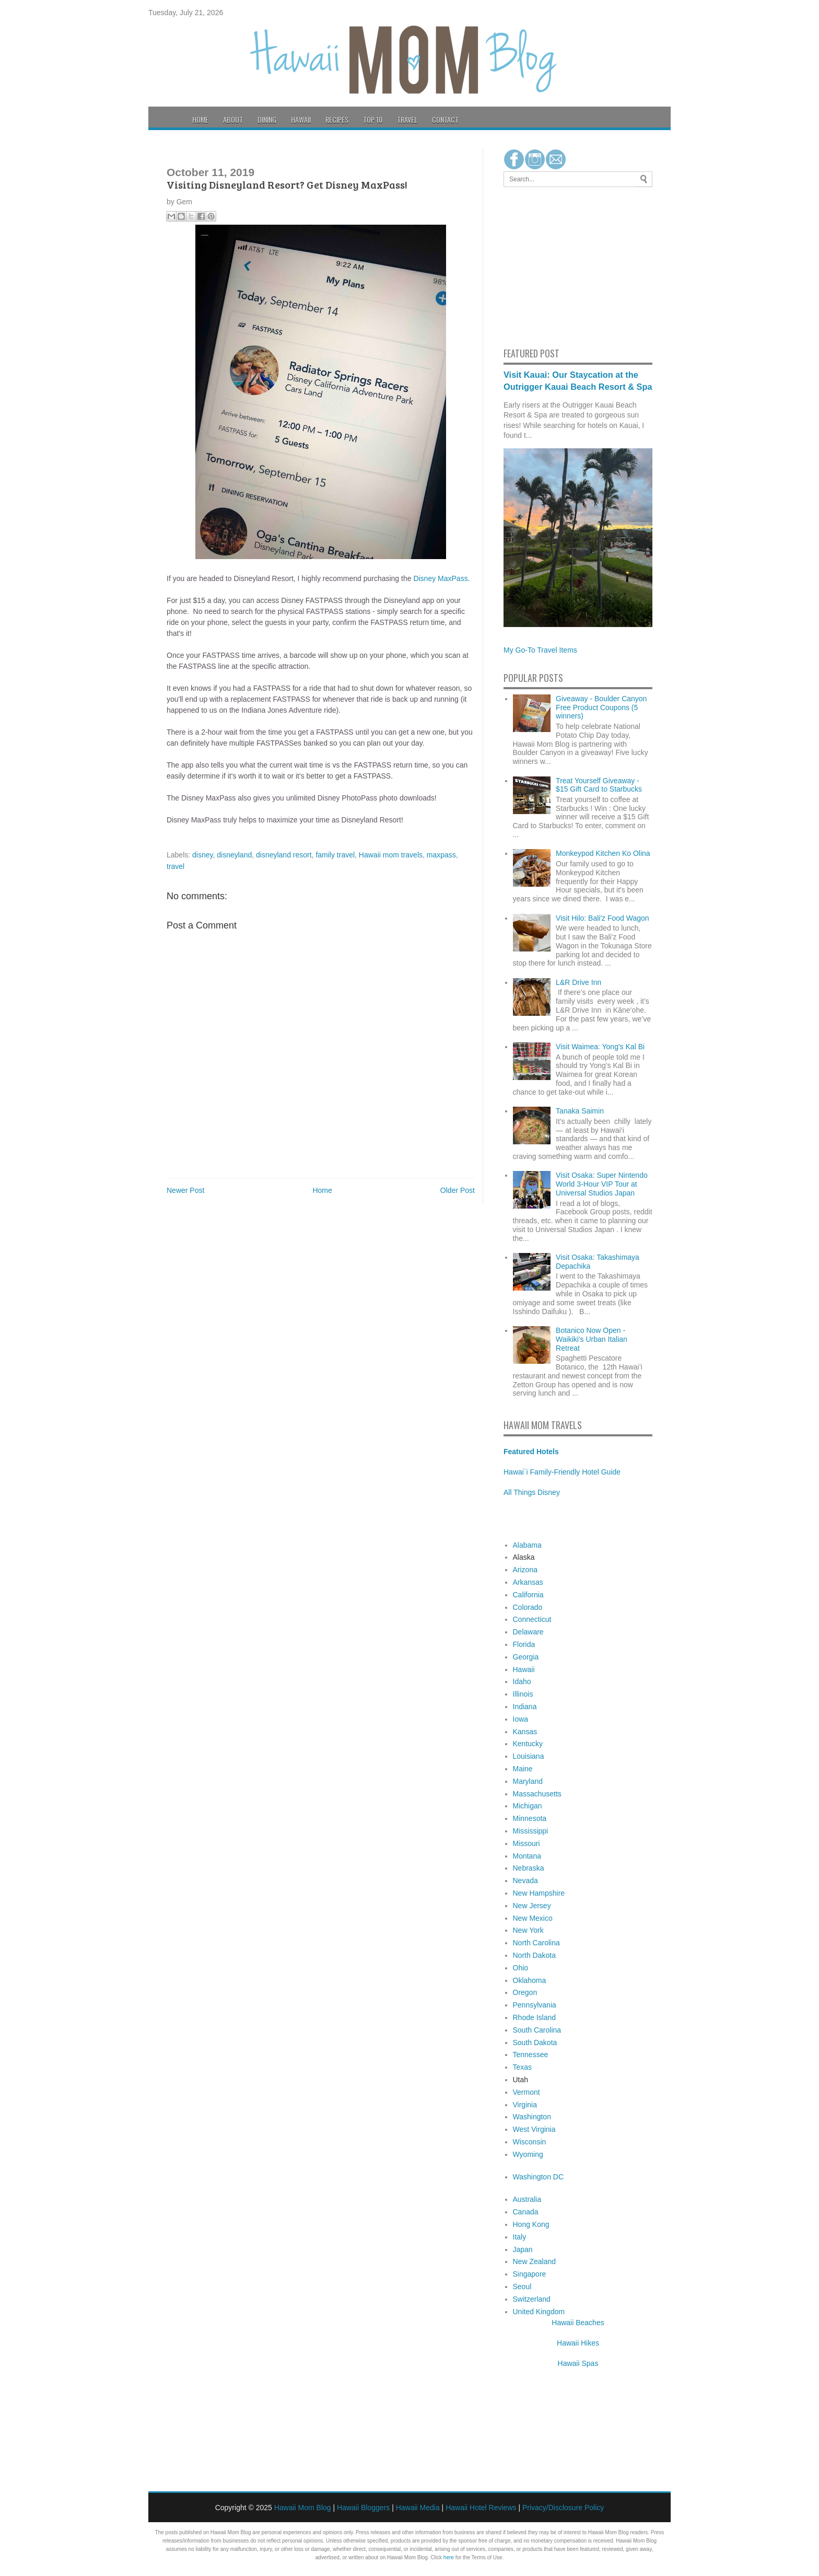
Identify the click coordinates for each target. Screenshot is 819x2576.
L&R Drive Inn (578, 982)
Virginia (525, 2105)
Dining (267, 119)
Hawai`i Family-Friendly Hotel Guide (562, 1472)
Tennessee (530, 2054)
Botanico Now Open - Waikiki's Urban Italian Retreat (591, 1339)
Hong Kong (531, 2224)
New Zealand (534, 2261)
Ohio (521, 1968)
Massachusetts (537, 1794)
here (448, 2557)
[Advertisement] (535, 265)
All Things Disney (532, 1492)
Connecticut (532, 1619)
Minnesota (530, 1818)
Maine (523, 1769)
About (233, 119)
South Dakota (535, 2042)
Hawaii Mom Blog (302, 2507)
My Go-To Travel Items (540, 650)
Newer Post (185, 1190)
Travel (407, 119)
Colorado (528, 1607)
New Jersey (532, 1905)
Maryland (528, 1781)
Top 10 (372, 119)
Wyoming (528, 2154)
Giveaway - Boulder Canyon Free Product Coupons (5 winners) (601, 707)
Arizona (525, 1569)
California (528, 1595)
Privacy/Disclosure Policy (563, 2507)
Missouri (526, 1843)
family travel (335, 855)
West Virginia (534, 2129)
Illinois (523, 1694)
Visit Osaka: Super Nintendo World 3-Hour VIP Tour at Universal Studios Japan (602, 1184)
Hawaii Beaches (578, 2322)
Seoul (522, 2286)
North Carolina (536, 1943)
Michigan (527, 1806)
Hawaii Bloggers (363, 2507)
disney (202, 855)
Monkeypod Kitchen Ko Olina (603, 853)
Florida (524, 1644)
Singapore (529, 2274)
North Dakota (534, 1955)
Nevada (525, 1880)
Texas (522, 2067)
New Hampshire (539, 1893)
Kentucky (528, 1743)
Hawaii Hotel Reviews (481, 2507)
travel (175, 866)
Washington (532, 2117)
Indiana (525, 1706)
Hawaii (301, 119)
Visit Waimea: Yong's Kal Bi (600, 1046)
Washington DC (538, 2177)
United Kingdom (539, 2311)
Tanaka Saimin (580, 1111)
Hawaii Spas (578, 2363)
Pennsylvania (534, 2005)
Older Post (457, 1190)
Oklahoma (529, 1980)
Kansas (525, 1731)
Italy (519, 2237)
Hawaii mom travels (391, 855)
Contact (445, 119)
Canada (526, 2212)
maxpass (441, 855)
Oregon (525, 1992)
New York (528, 1930)
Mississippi (530, 1831)
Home (200, 119)
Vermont (526, 2092)
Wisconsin (529, 2142)
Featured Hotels (531, 1451)
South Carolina (537, 2030)
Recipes (336, 119)
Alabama (527, 1545)
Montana (527, 1856)
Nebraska (528, 1868)
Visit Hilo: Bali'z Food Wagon (602, 918)
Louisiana (528, 1756)
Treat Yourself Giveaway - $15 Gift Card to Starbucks (599, 785)
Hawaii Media (418, 2507)
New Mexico (533, 1918)
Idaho (522, 1681)
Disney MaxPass (440, 578)
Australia (527, 2199)
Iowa (521, 1719)
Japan (523, 2249)
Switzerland (532, 2299)
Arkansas (528, 1582)
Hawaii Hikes (578, 2343)
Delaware (528, 1632)
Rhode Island (534, 2017)
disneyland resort (284, 855)
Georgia (526, 1657)
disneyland (234, 855)
